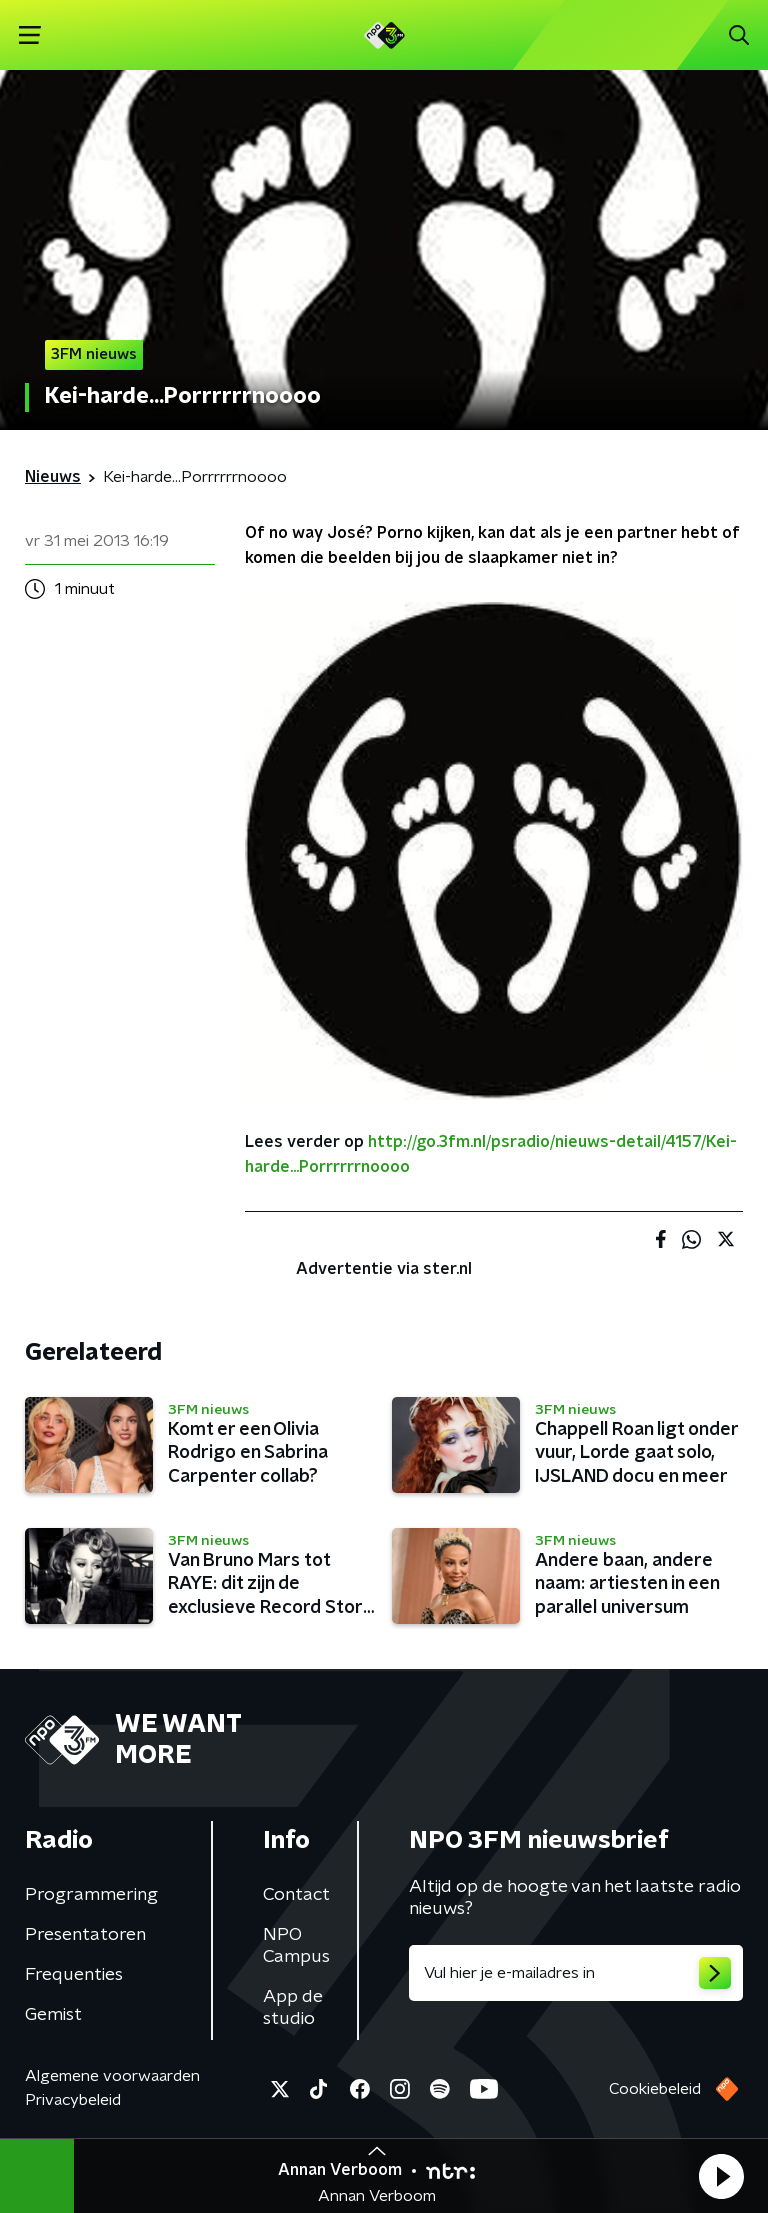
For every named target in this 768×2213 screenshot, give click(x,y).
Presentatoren (85, 1935)
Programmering (91, 1895)
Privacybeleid (73, 2100)
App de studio (293, 2008)
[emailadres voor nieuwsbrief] (576, 1973)
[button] (721, 2176)
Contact (296, 1895)
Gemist (53, 2015)
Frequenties (74, 1975)
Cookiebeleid (655, 2089)
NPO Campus (296, 1946)
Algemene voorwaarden (112, 2076)
